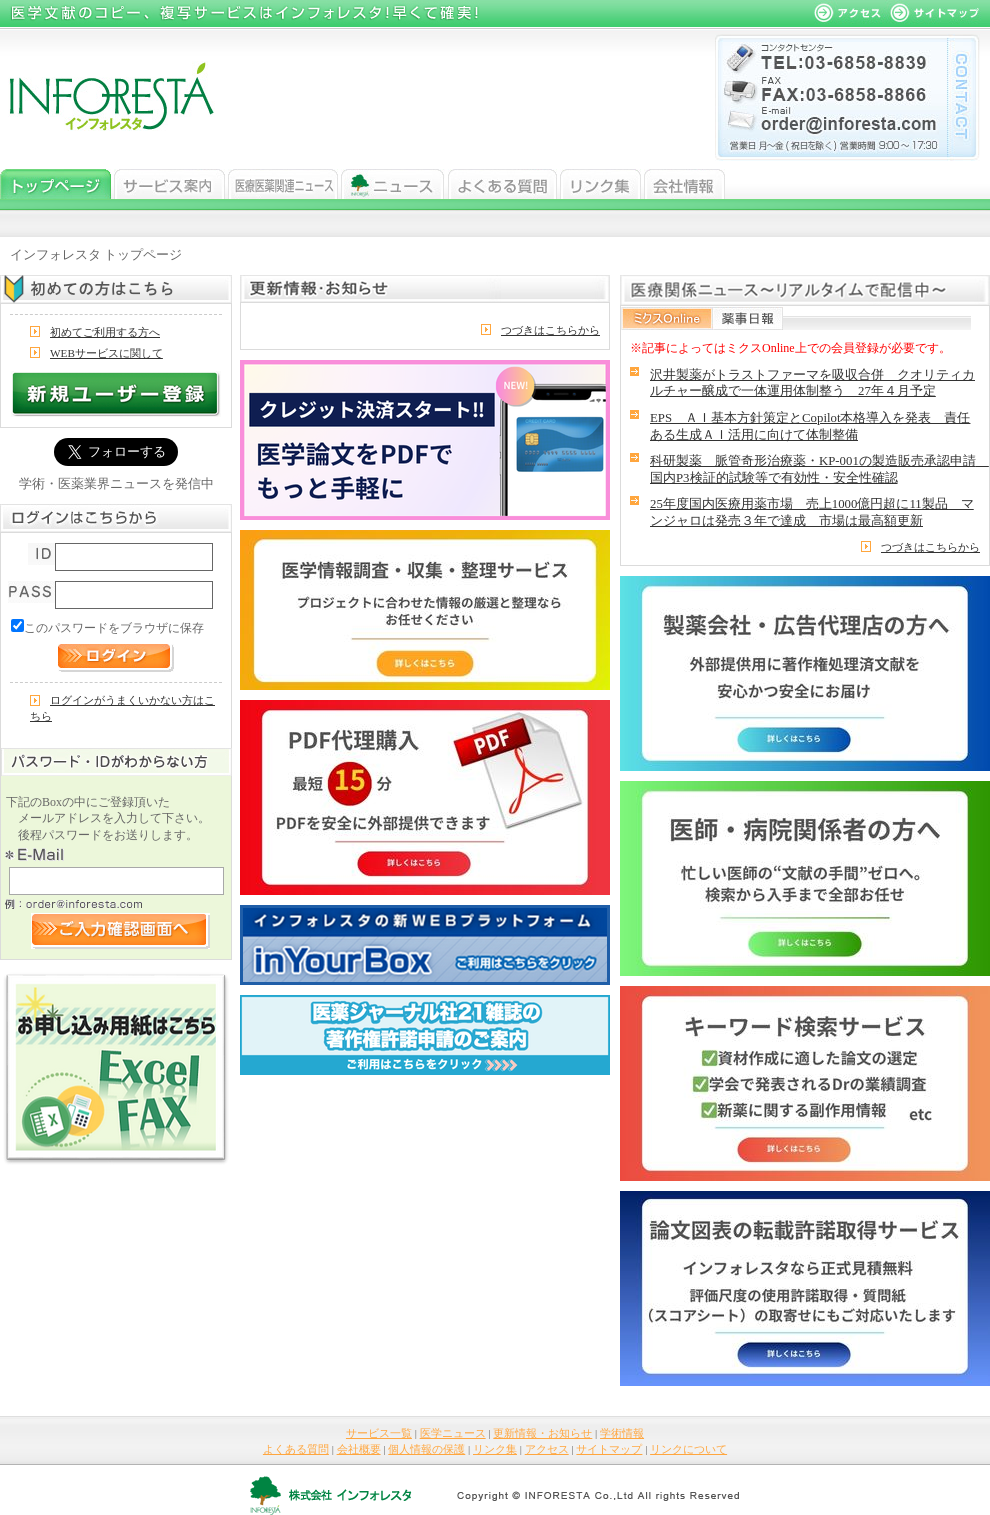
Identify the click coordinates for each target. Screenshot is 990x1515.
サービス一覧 (169, 184)
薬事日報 (748, 318)
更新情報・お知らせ (542, 1433)
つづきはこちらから (550, 330)
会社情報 (684, 184)
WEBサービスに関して (106, 353)
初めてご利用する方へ (105, 332)
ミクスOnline (667, 318)
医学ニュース (283, 184)
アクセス (547, 1449)
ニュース (393, 184)
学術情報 (622, 1433)
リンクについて (688, 1449)
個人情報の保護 (426, 1449)
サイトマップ (609, 1449)
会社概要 (359, 1449)
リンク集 (600, 184)
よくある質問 (502, 184)
